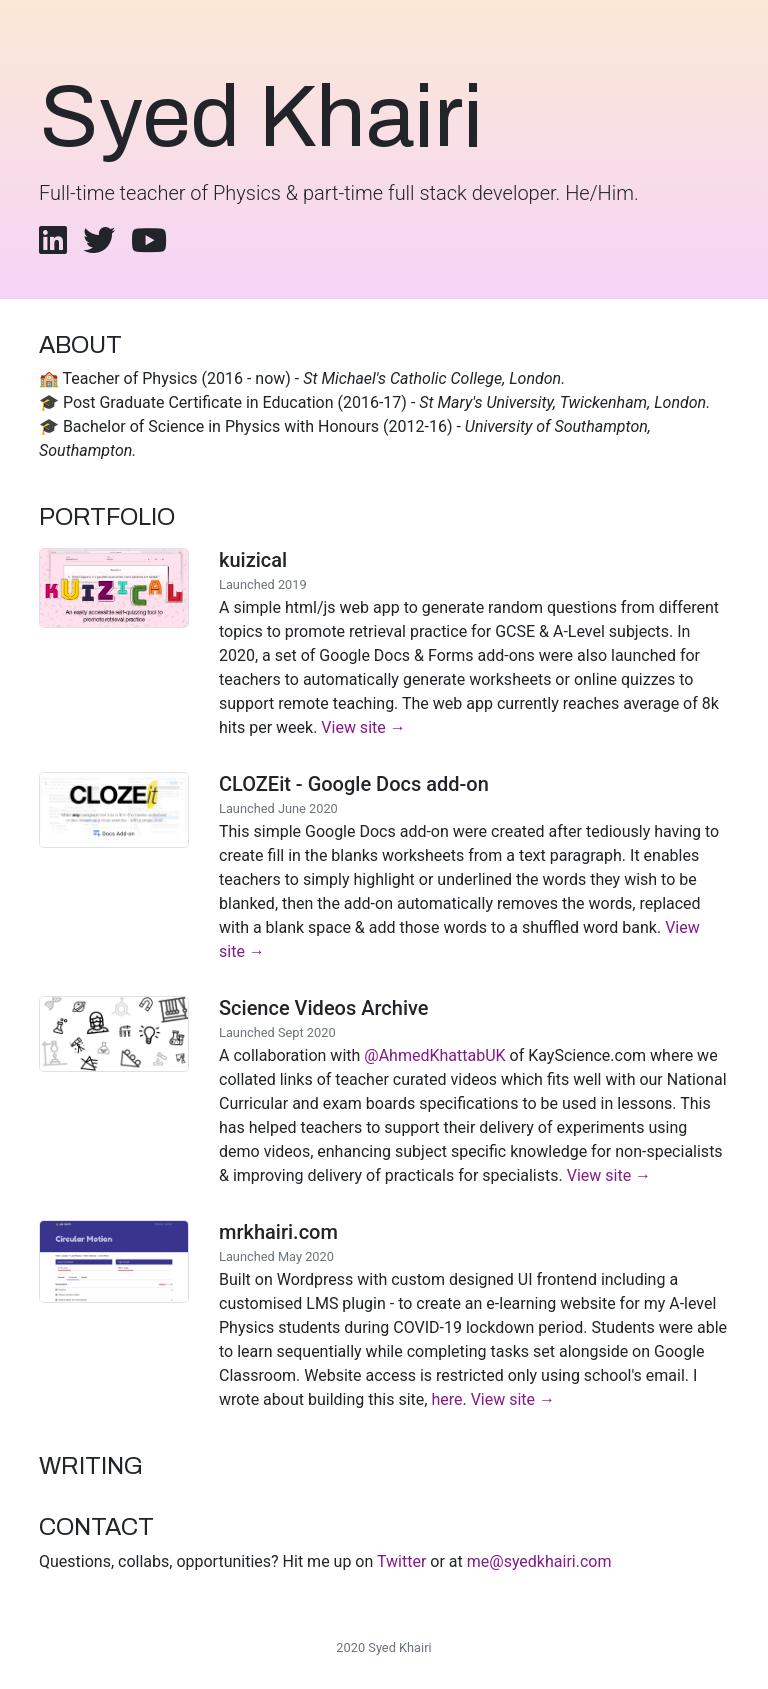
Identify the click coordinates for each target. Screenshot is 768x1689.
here (446, 1399)
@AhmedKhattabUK (434, 1055)
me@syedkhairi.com (539, 1561)
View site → (363, 727)
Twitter (401, 1561)
